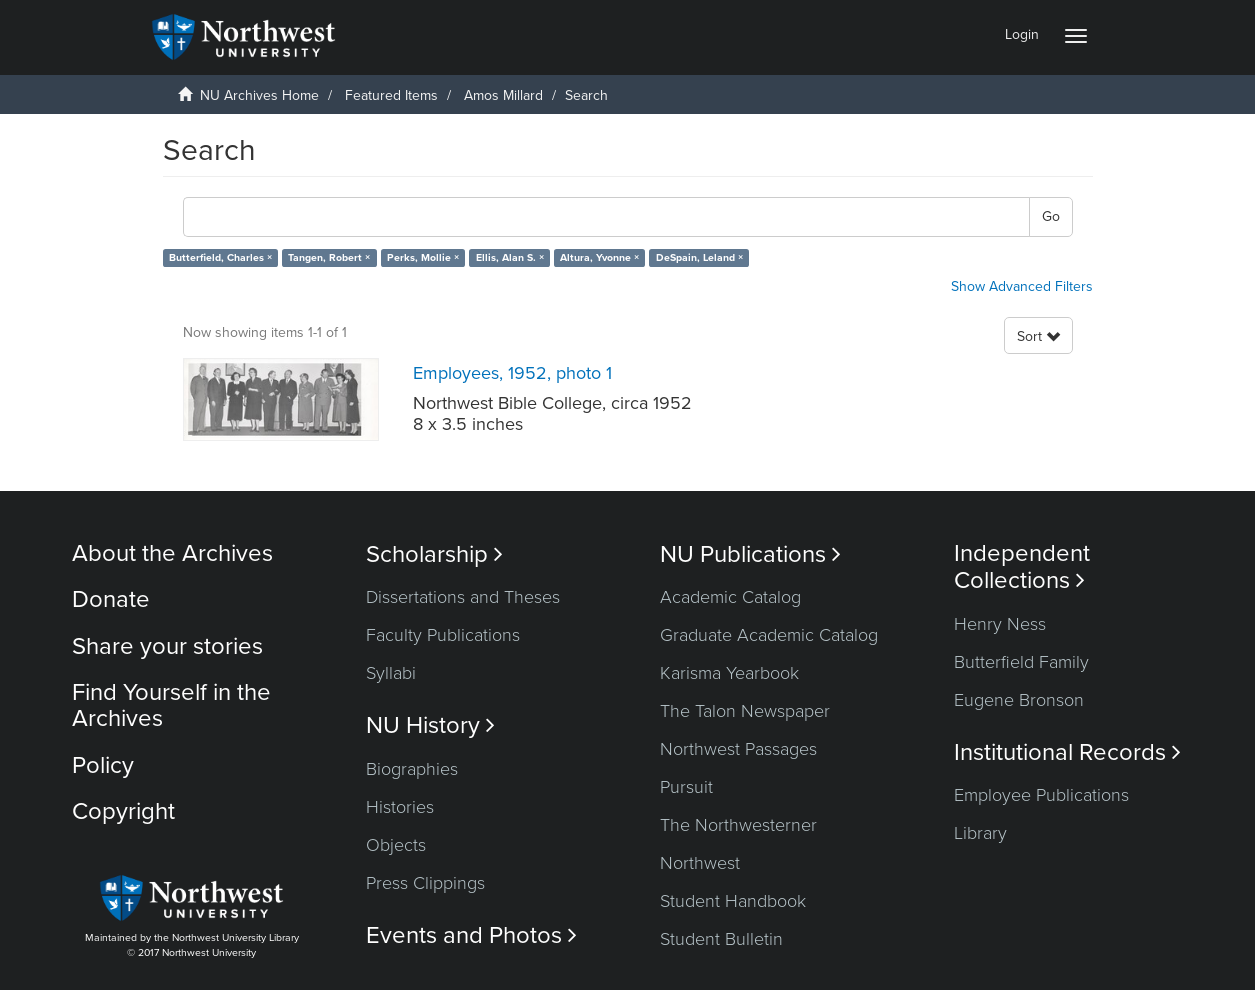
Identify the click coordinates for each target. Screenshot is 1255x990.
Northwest (700, 863)
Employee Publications (1041, 795)
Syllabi (391, 673)
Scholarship (434, 554)
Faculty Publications (443, 635)
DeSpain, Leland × (699, 257)
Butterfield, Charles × (220, 257)
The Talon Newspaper (745, 711)
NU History (430, 725)
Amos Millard (503, 95)
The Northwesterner (738, 825)
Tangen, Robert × (329, 257)
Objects (396, 845)
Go (1051, 216)
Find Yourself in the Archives (171, 705)
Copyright (123, 811)
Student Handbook (733, 901)
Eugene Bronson (1019, 700)
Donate (111, 599)
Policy (103, 765)
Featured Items (391, 95)
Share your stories (167, 646)
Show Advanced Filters (1022, 286)
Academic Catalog (730, 597)
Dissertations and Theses (463, 597)
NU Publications (750, 554)
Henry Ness (1000, 624)
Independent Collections (1022, 567)
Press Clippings (425, 883)
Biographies (412, 769)
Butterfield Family (1021, 662)
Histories (400, 807)
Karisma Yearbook (729, 673)
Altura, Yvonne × (599, 257)
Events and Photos (471, 935)
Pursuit (686, 787)
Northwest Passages (738, 749)
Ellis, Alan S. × (510, 257)
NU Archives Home (259, 95)
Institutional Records (1067, 752)
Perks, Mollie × (423, 257)
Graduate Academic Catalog (769, 635)
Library (980, 833)
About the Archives (172, 553)
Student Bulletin (721, 939)
